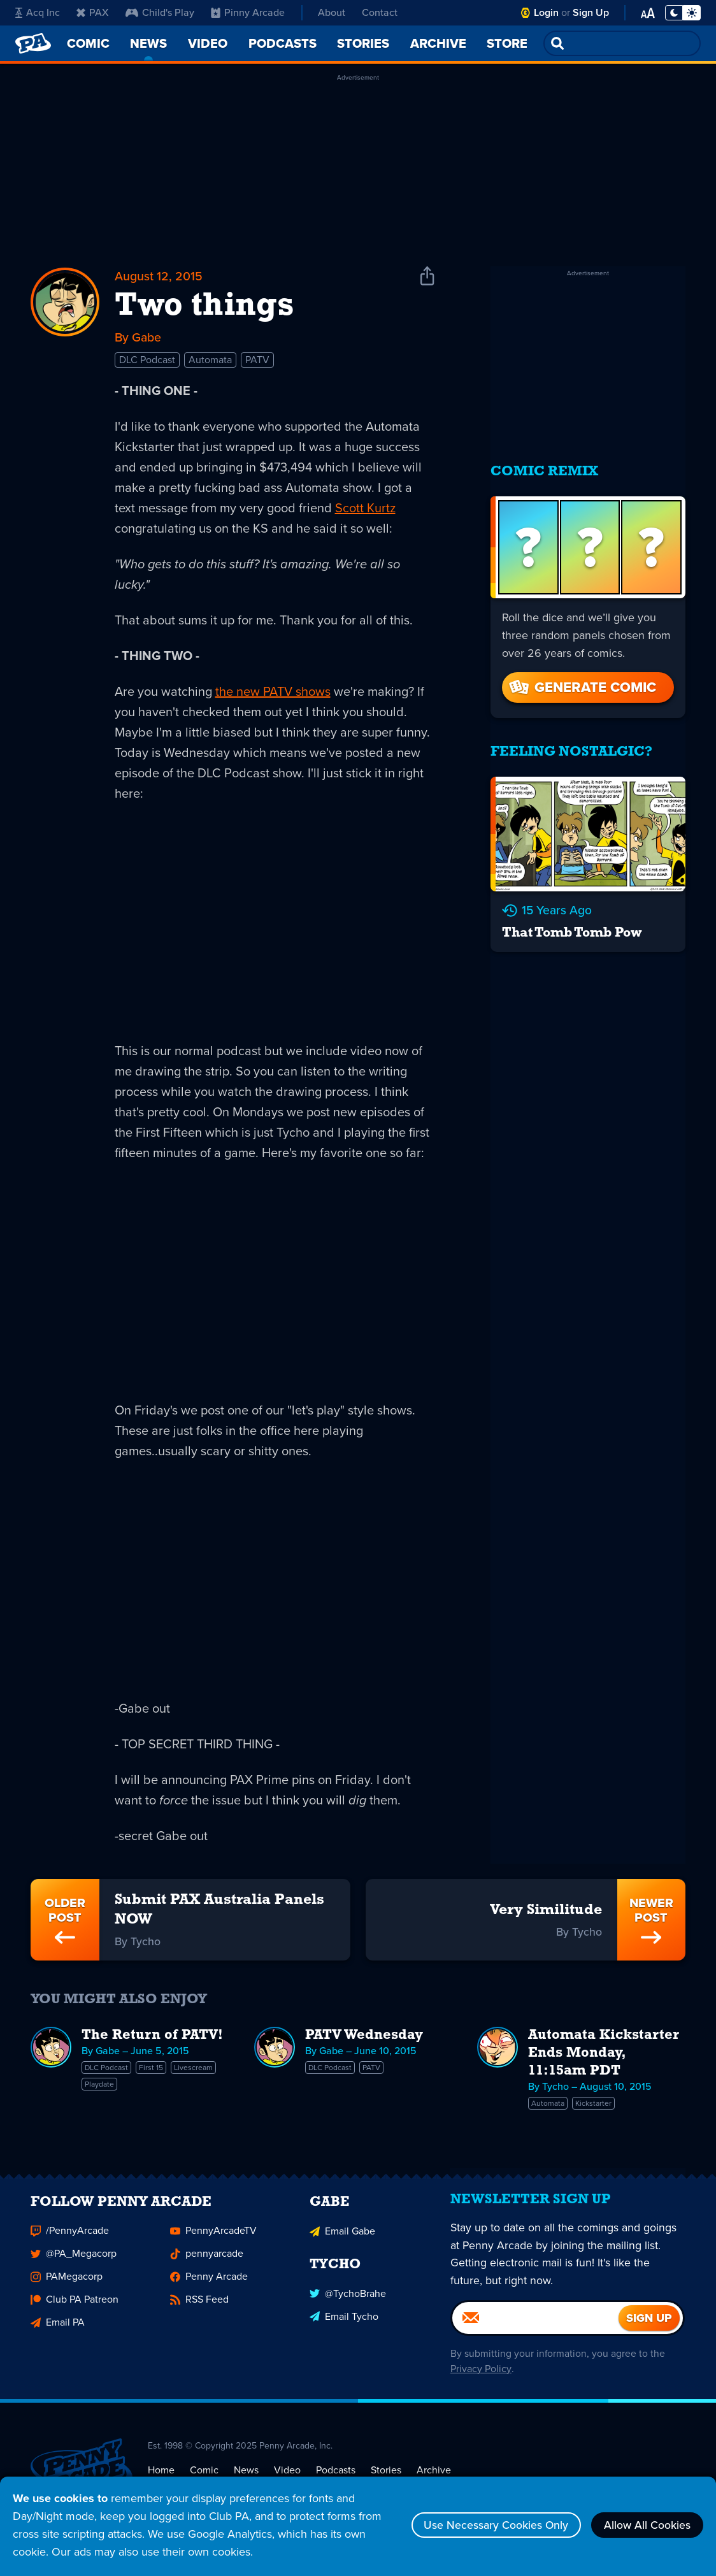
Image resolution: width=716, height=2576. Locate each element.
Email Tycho (344, 2324)
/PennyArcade (70, 2240)
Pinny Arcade (248, 12)
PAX (92, 12)
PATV (257, 360)
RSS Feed (199, 2308)
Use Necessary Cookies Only (491, 2525)
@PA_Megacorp (74, 2263)
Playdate (99, 2086)
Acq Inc (37, 12)
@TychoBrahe (348, 2301)
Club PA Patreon (74, 2308)
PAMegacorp (67, 2285)
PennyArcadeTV (213, 2240)
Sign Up (591, 12)
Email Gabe (342, 2240)
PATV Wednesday (364, 2037)
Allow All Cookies (646, 2525)
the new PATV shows (273, 692)
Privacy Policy (480, 2381)
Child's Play (159, 12)
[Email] (536, 2331)
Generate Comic (581, 682)
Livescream (193, 2069)
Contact (379, 12)
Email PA (58, 2331)
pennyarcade (206, 2263)
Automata (210, 360)
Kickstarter (593, 2105)
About (331, 12)
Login (546, 12)
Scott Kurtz (365, 508)
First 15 (151, 2069)
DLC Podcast (147, 360)
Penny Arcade (209, 2285)
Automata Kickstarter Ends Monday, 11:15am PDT (603, 2055)
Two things (204, 307)
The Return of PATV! (152, 2037)
